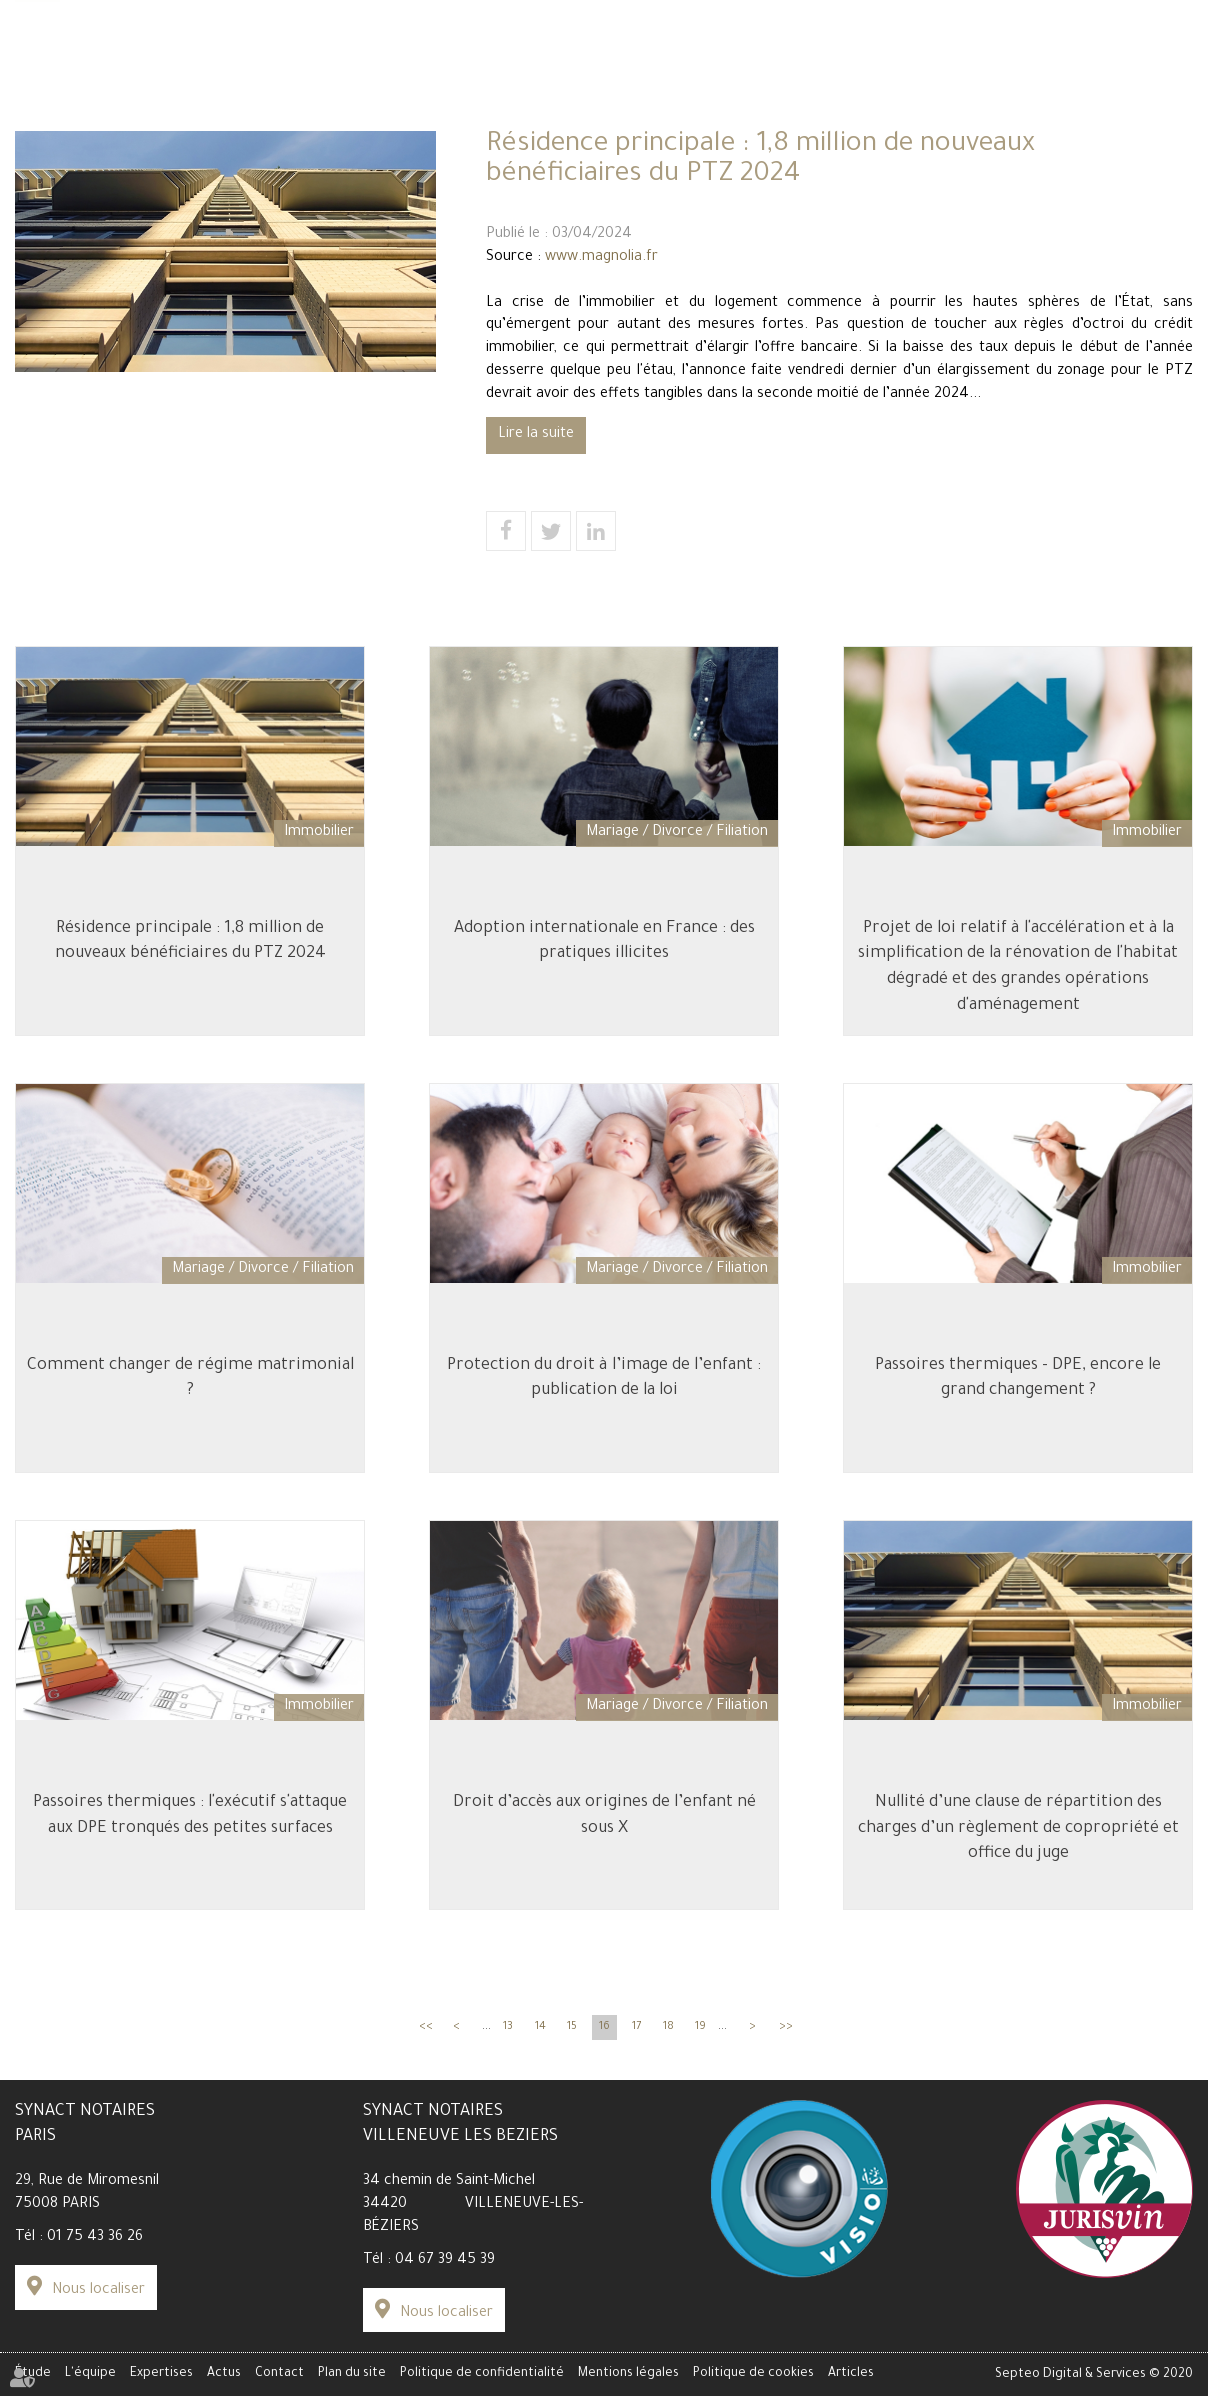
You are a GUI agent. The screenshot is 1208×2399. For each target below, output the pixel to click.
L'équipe (312, 122)
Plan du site (352, 2377)
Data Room (1026, 51)
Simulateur (101, 51)
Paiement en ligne (1134, 51)
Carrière (176, 51)
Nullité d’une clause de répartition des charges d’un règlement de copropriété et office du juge (1018, 1827)
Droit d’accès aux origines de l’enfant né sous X (604, 1815)
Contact (1162, 122)
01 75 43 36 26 (95, 2241)
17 (636, 2029)
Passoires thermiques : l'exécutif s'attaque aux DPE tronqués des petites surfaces (190, 1815)
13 (508, 2029)
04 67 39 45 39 (445, 2263)
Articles (851, 2377)
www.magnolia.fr (601, 258)
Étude (38, 122)
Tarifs (34, 51)
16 (604, 2029)
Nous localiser (98, 2293)
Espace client (932, 51)
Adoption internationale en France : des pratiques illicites (604, 939)
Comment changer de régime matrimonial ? (190, 1377)
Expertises (603, 122)
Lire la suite (536, 435)
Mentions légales (628, 2377)
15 (572, 2029)
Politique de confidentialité (482, 2377)
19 (700, 2029)
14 (540, 2029)
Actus (886, 122)
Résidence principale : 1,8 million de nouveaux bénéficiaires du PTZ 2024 (190, 939)
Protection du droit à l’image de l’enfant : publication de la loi (604, 1377)
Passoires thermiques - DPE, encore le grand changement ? (1018, 1377)
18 (668, 2029)
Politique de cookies (753, 2377)
